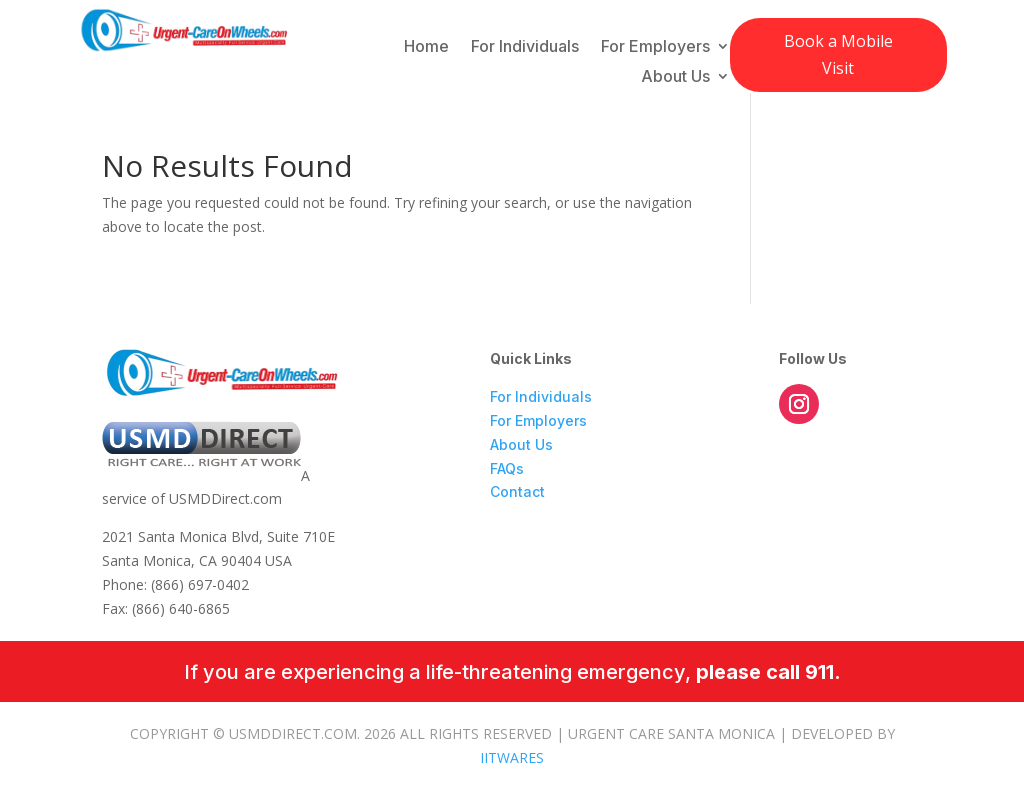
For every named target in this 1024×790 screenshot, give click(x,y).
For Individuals (525, 47)
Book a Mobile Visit (838, 54)
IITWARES (512, 757)
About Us (675, 77)
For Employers (655, 47)
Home (426, 47)
